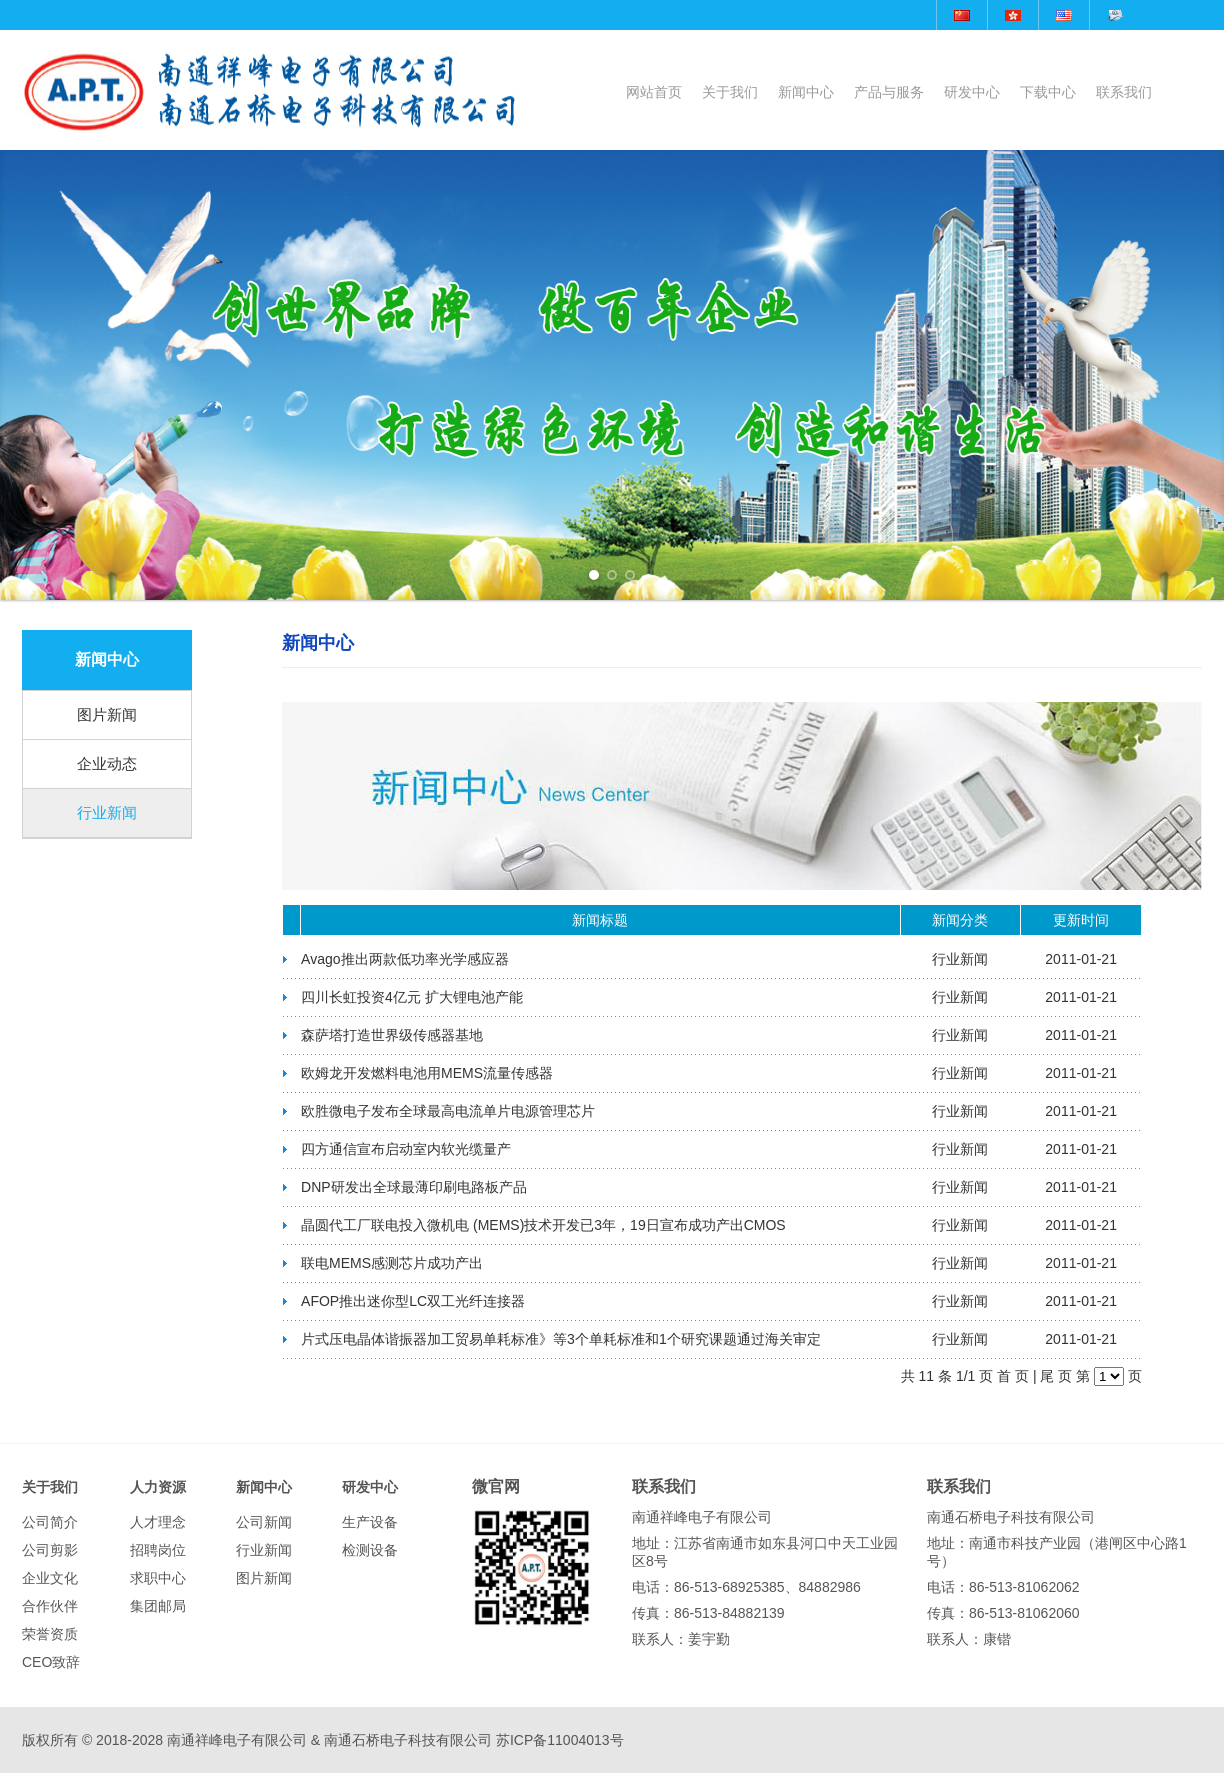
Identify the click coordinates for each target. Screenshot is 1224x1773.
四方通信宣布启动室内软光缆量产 (406, 1149)
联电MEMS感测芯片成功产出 (392, 1263)
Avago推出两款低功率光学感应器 (404, 959)
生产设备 (370, 1522)
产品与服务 (889, 92)
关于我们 (730, 92)
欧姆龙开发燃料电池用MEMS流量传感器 (427, 1073)
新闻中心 (806, 92)
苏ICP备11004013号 (560, 1740)
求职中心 (158, 1578)
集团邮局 (158, 1606)
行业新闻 (107, 812)
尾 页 (1056, 1376)
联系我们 (1124, 92)
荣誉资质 (50, 1634)
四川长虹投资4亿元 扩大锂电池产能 (412, 997)
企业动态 (107, 763)
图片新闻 (107, 714)
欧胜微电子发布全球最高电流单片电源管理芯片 (448, 1111)
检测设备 (370, 1550)
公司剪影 (50, 1550)
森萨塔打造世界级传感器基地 (392, 1035)
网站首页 (654, 92)
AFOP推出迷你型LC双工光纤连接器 (413, 1301)
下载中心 (1048, 92)
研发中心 (972, 92)
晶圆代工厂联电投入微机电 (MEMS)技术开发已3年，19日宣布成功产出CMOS (543, 1225)
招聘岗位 (158, 1550)
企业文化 (50, 1578)
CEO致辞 (51, 1662)
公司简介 (50, 1522)
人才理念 (158, 1522)
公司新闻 (264, 1522)
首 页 (1013, 1376)
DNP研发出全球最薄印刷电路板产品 (414, 1187)
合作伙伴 (50, 1606)
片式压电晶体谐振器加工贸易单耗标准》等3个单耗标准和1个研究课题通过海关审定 (561, 1339)
